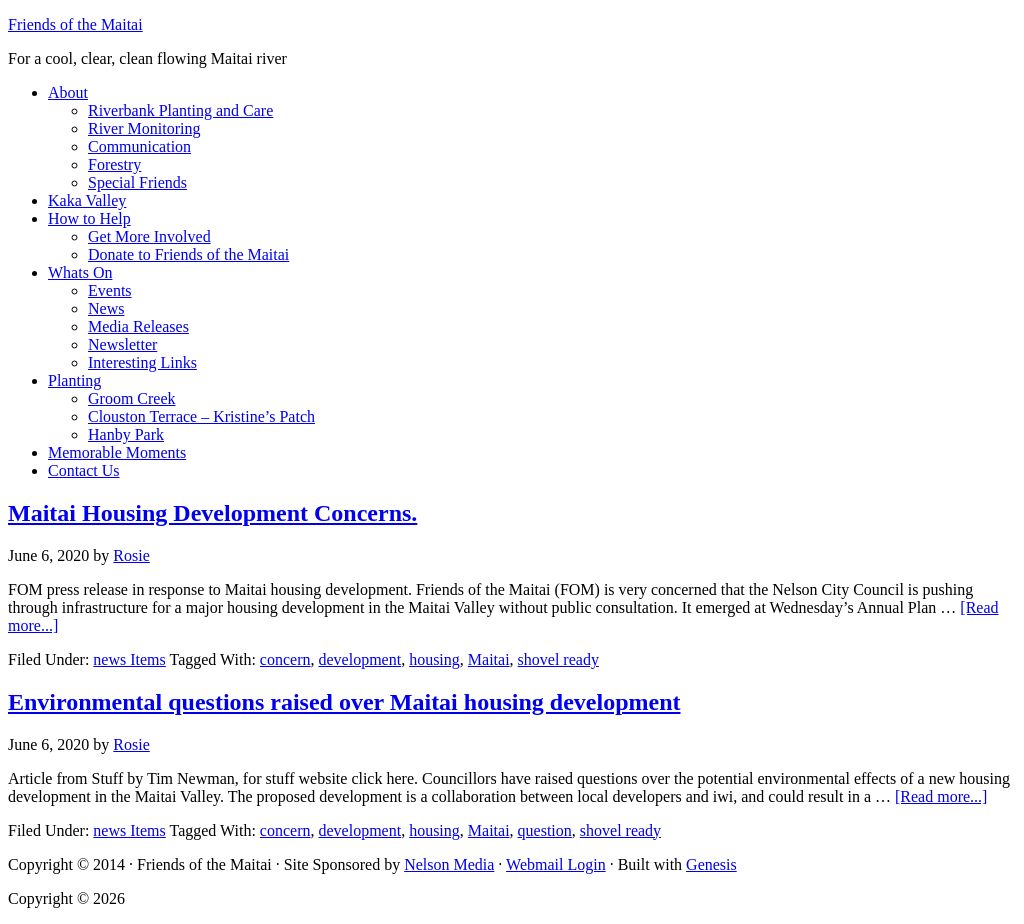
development (360, 659)
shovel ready (558, 659)
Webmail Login (556, 864)
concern (285, 659)
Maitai (489, 659)
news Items (129, 659)
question (545, 830)
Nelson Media (449, 864)
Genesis (711, 864)
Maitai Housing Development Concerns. (212, 513)
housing (434, 659)
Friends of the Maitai (75, 24)
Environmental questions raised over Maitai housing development (344, 702)
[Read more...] (941, 796)
